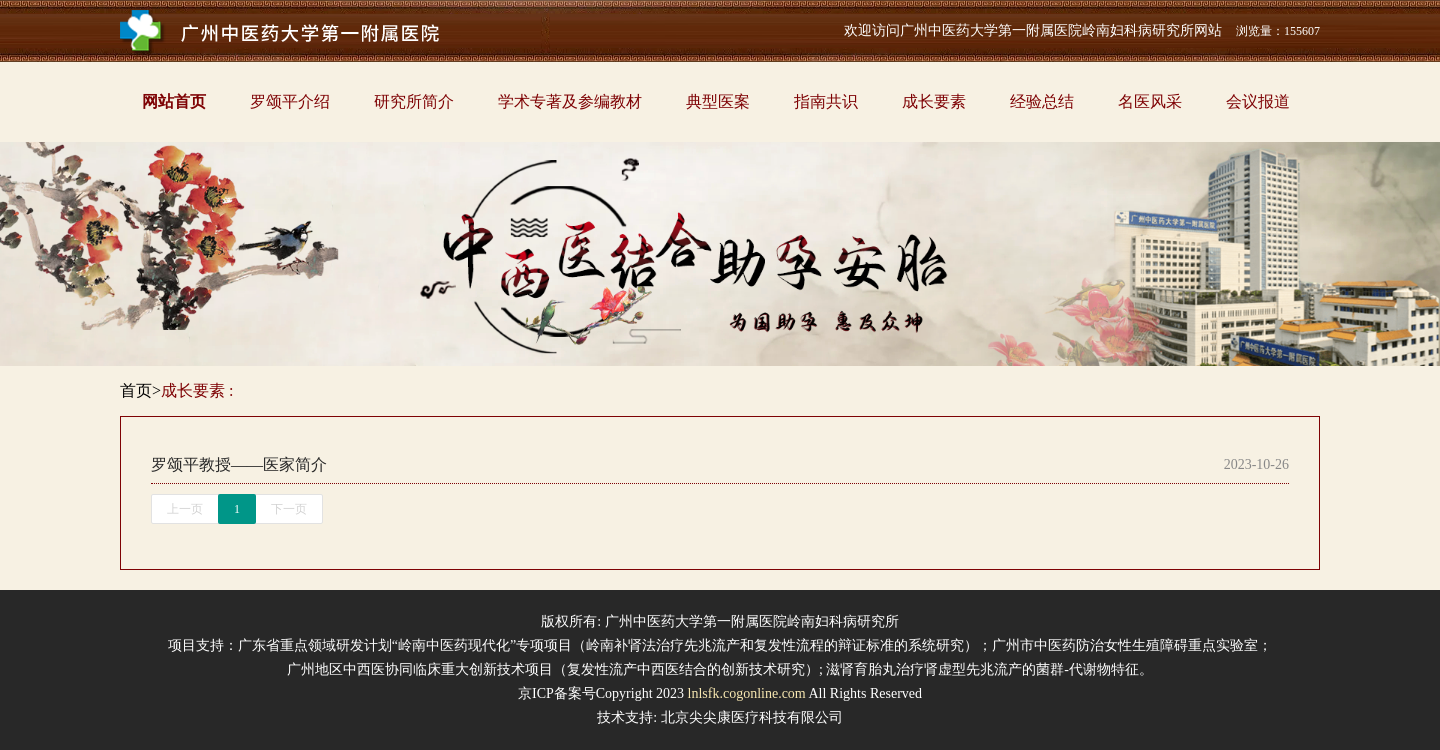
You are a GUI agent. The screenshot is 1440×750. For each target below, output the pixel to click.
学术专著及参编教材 (570, 101)
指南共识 (826, 101)
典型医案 (718, 101)
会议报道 (1258, 101)
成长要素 (934, 101)
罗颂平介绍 (290, 101)
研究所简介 (414, 101)
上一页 (185, 509)
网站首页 (174, 101)
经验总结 (1042, 101)
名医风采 (1150, 101)
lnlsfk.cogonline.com (747, 693)
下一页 (289, 509)
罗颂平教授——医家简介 (239, 464)
